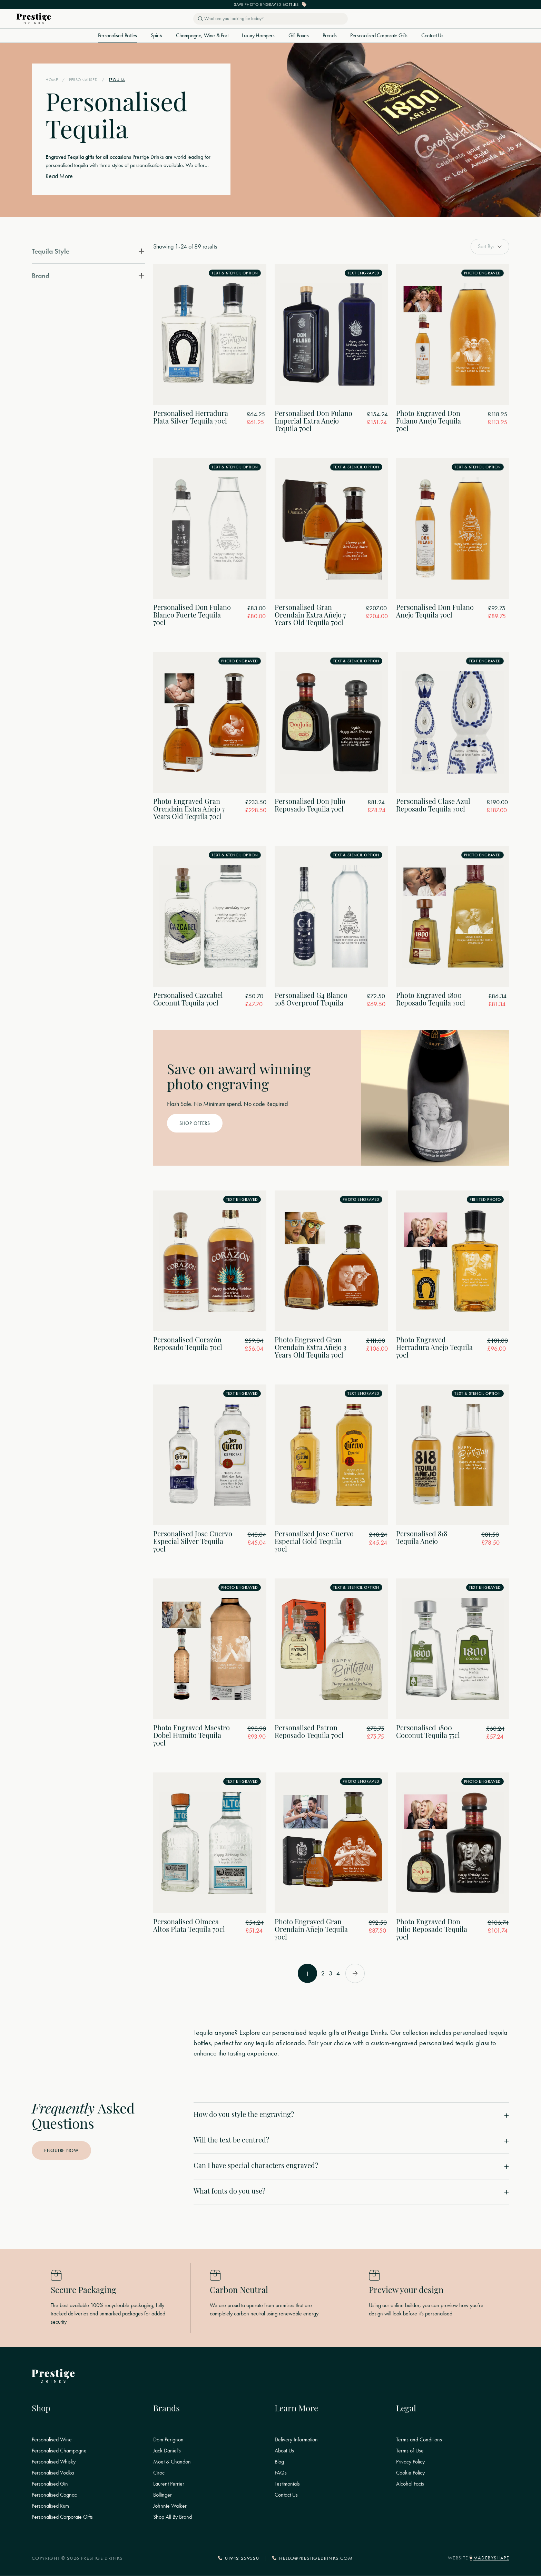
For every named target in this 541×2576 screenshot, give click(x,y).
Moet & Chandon (172, 2462)
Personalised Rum (50, 2506)
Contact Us (432, 35)
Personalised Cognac (54, 2495)
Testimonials (287, 2484)
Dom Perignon (168, 2440)
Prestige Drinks (148, 157)
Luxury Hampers (258, 35)
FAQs (281, 2473)
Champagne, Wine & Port (202, 35)
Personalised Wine (52, 2440)
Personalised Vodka (53, 2473)
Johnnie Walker (170, 2506)
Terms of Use (410, 2451)
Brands (330, 35)
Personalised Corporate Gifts (378, 35)
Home (52, 79)
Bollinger (162, 2495)
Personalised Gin (50, 2484)
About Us (284, 2451)
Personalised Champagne (59, 2451)
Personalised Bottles (117, 35)
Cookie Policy (410, 2473)
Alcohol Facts (410, 2484)
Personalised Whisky (54, 2462)
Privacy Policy (410, 2462)
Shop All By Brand (172, 2517)
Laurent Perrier (168, 2484)
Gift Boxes (298, 35)
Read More (59, 176)
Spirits (156, 35)
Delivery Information (296, 2440)
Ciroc (159, 2473)
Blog (279, 2462)
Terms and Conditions (419, 2440)
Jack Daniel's (167, 2451)
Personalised (83, 79)
